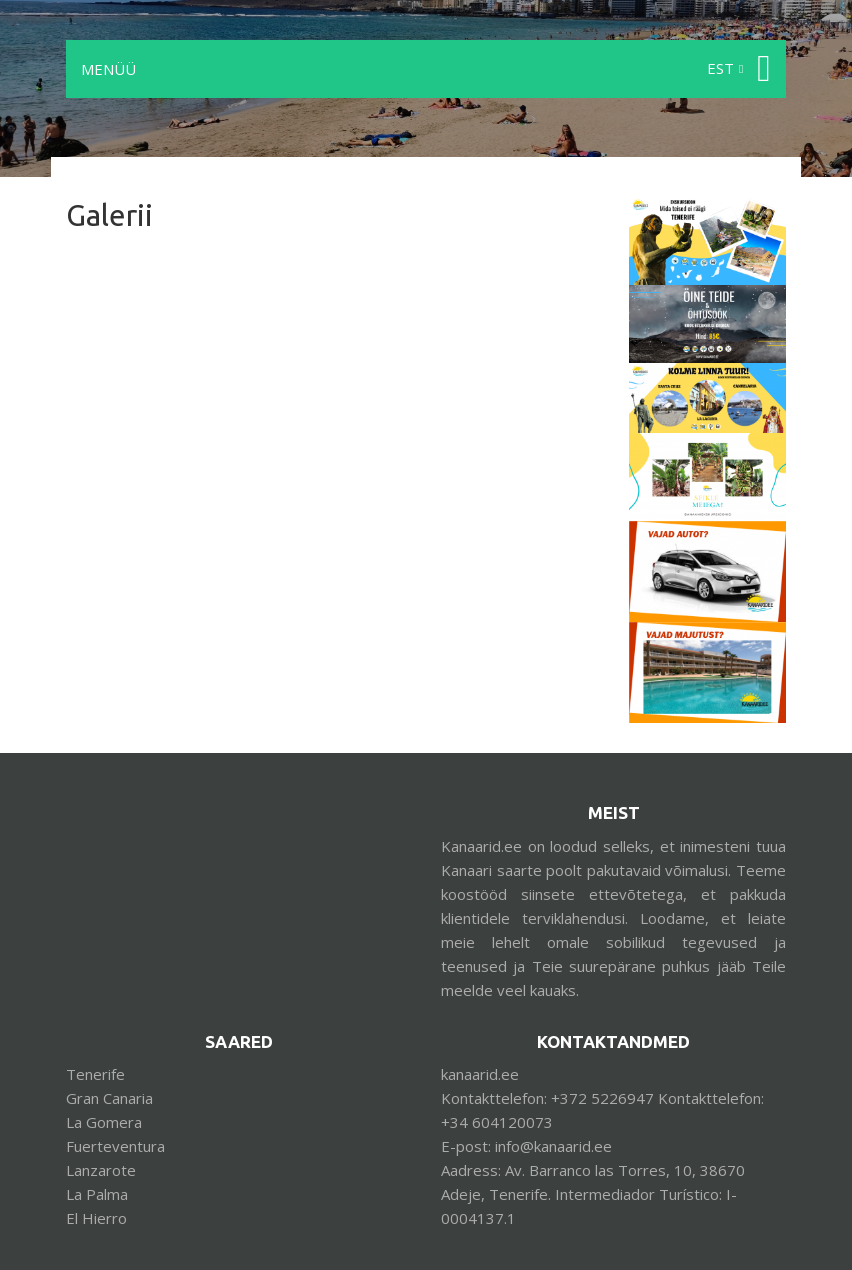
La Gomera (104, 1122)
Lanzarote (101, 1170)
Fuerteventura (115, 1146)
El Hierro (96, 1218)
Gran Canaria (109, 1098)
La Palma (97, 1194)
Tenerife (95, 1074)
